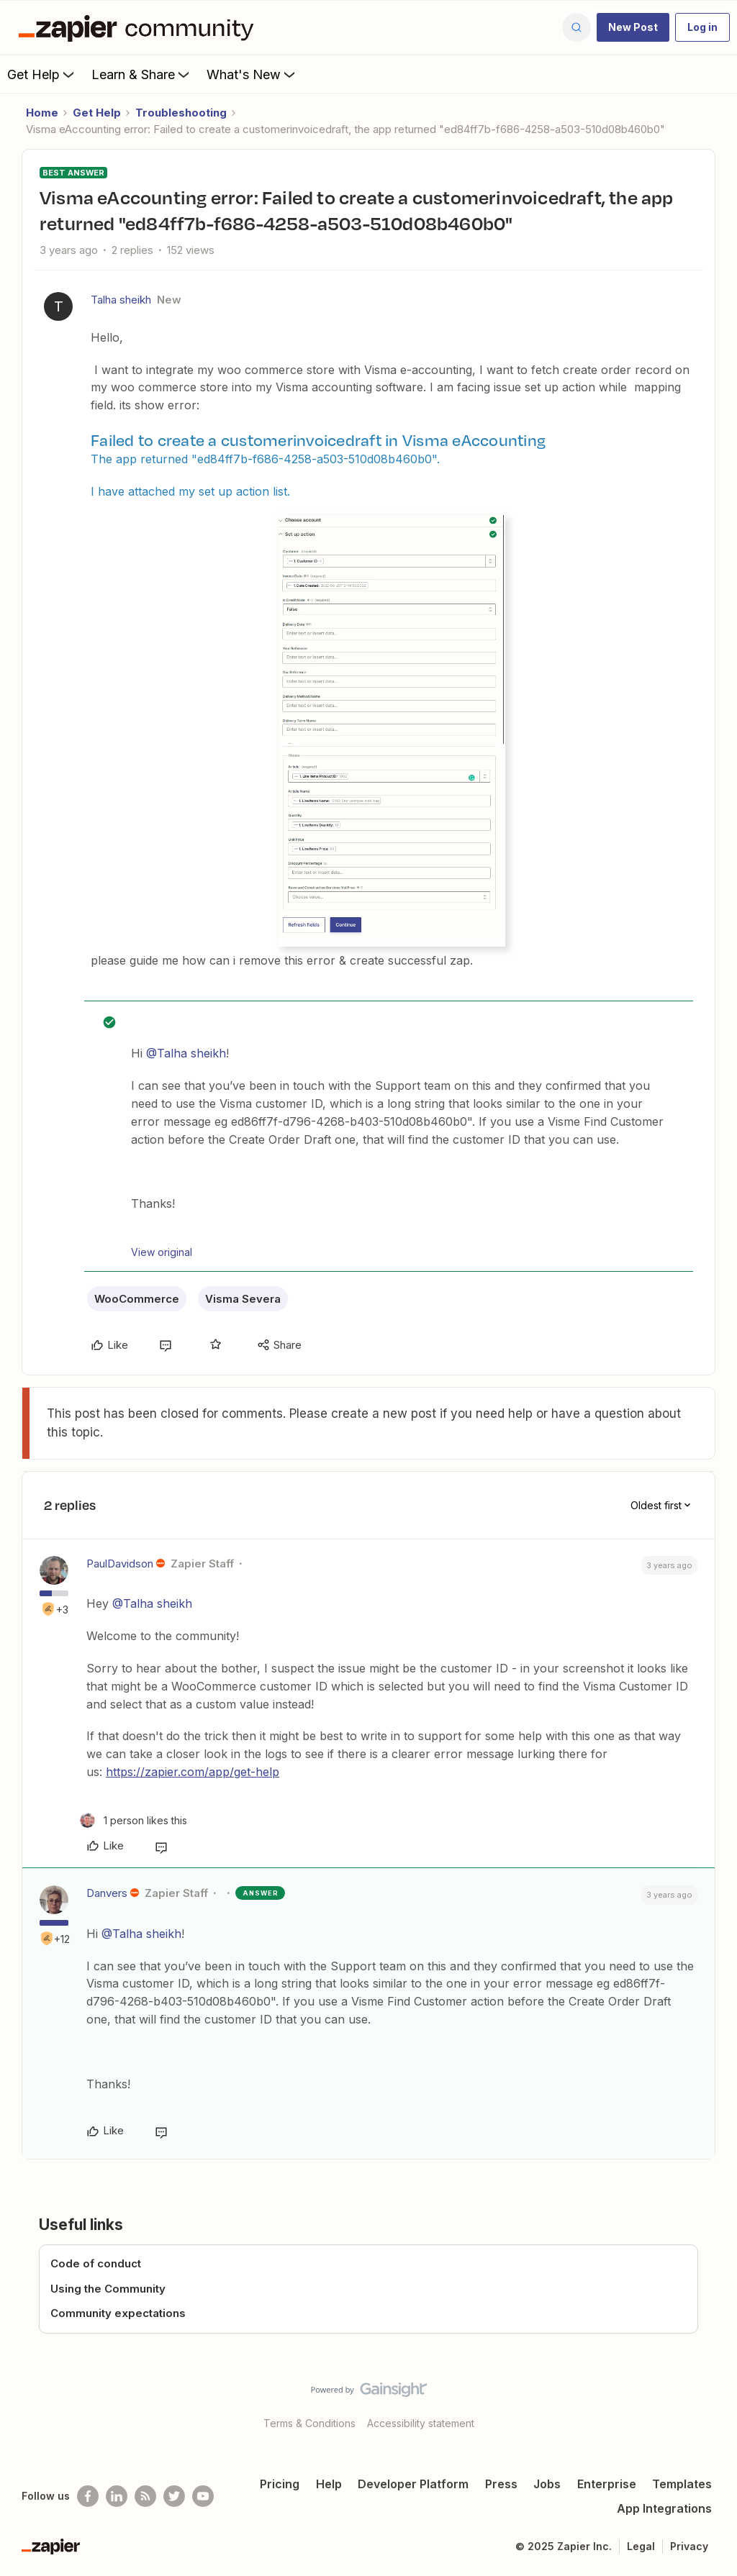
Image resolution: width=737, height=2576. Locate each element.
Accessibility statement (420, 2423)
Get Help (42, 74)
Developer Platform (413, 2484)
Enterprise (606, 2484)
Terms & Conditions (309, 2423)
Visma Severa (243, 1299)
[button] (633, 27)
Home (42, 112)
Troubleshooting (181, 112)
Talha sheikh (121, 299)
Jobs (547, 2484)
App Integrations (664, 2508)
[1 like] (133, 1820)
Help (329, 2484)
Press (501, 2484)
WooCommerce (136, 1299)
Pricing (279, 2484)
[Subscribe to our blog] (145, 2496)
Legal (641, 2546)
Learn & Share (141, 74)
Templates (682, 2484)
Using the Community (108, 2288)
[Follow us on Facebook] (88, 2496)
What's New (252, 74)
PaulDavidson (119, 1563)
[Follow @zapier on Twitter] (174, 2496)
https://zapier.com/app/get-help (192, 1772)
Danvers (106, 1893)
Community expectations (118, 2313)
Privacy (689, 2546)
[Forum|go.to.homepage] (140, 27)
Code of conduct (95, 2263)
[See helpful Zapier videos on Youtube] (203, 2496)
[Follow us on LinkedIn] (116, 2496)
